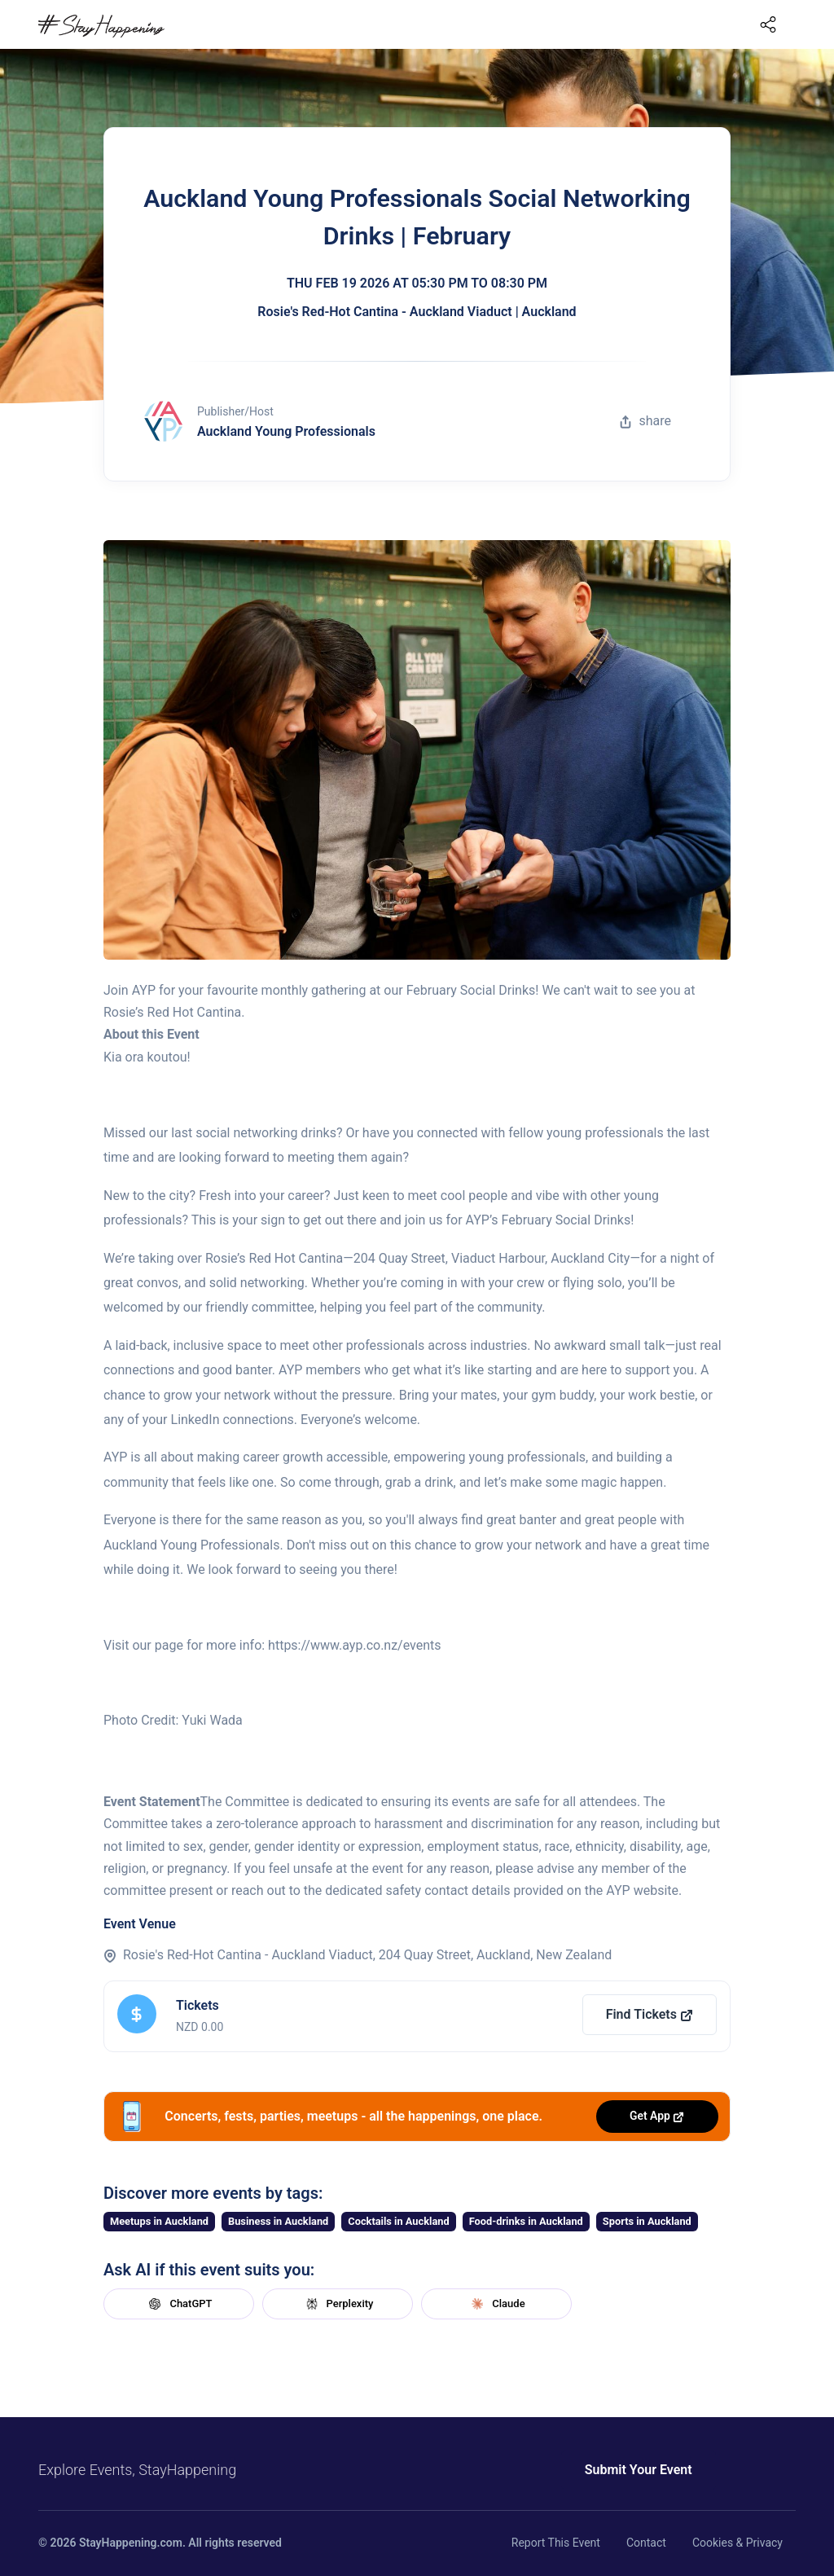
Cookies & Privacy (737, 2542)
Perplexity (338, 2304)
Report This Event (555, 2542)
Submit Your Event (627, 2469)
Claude (496, 2304)
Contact (646, 2542)
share (645, 421)
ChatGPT (178, 2304)
